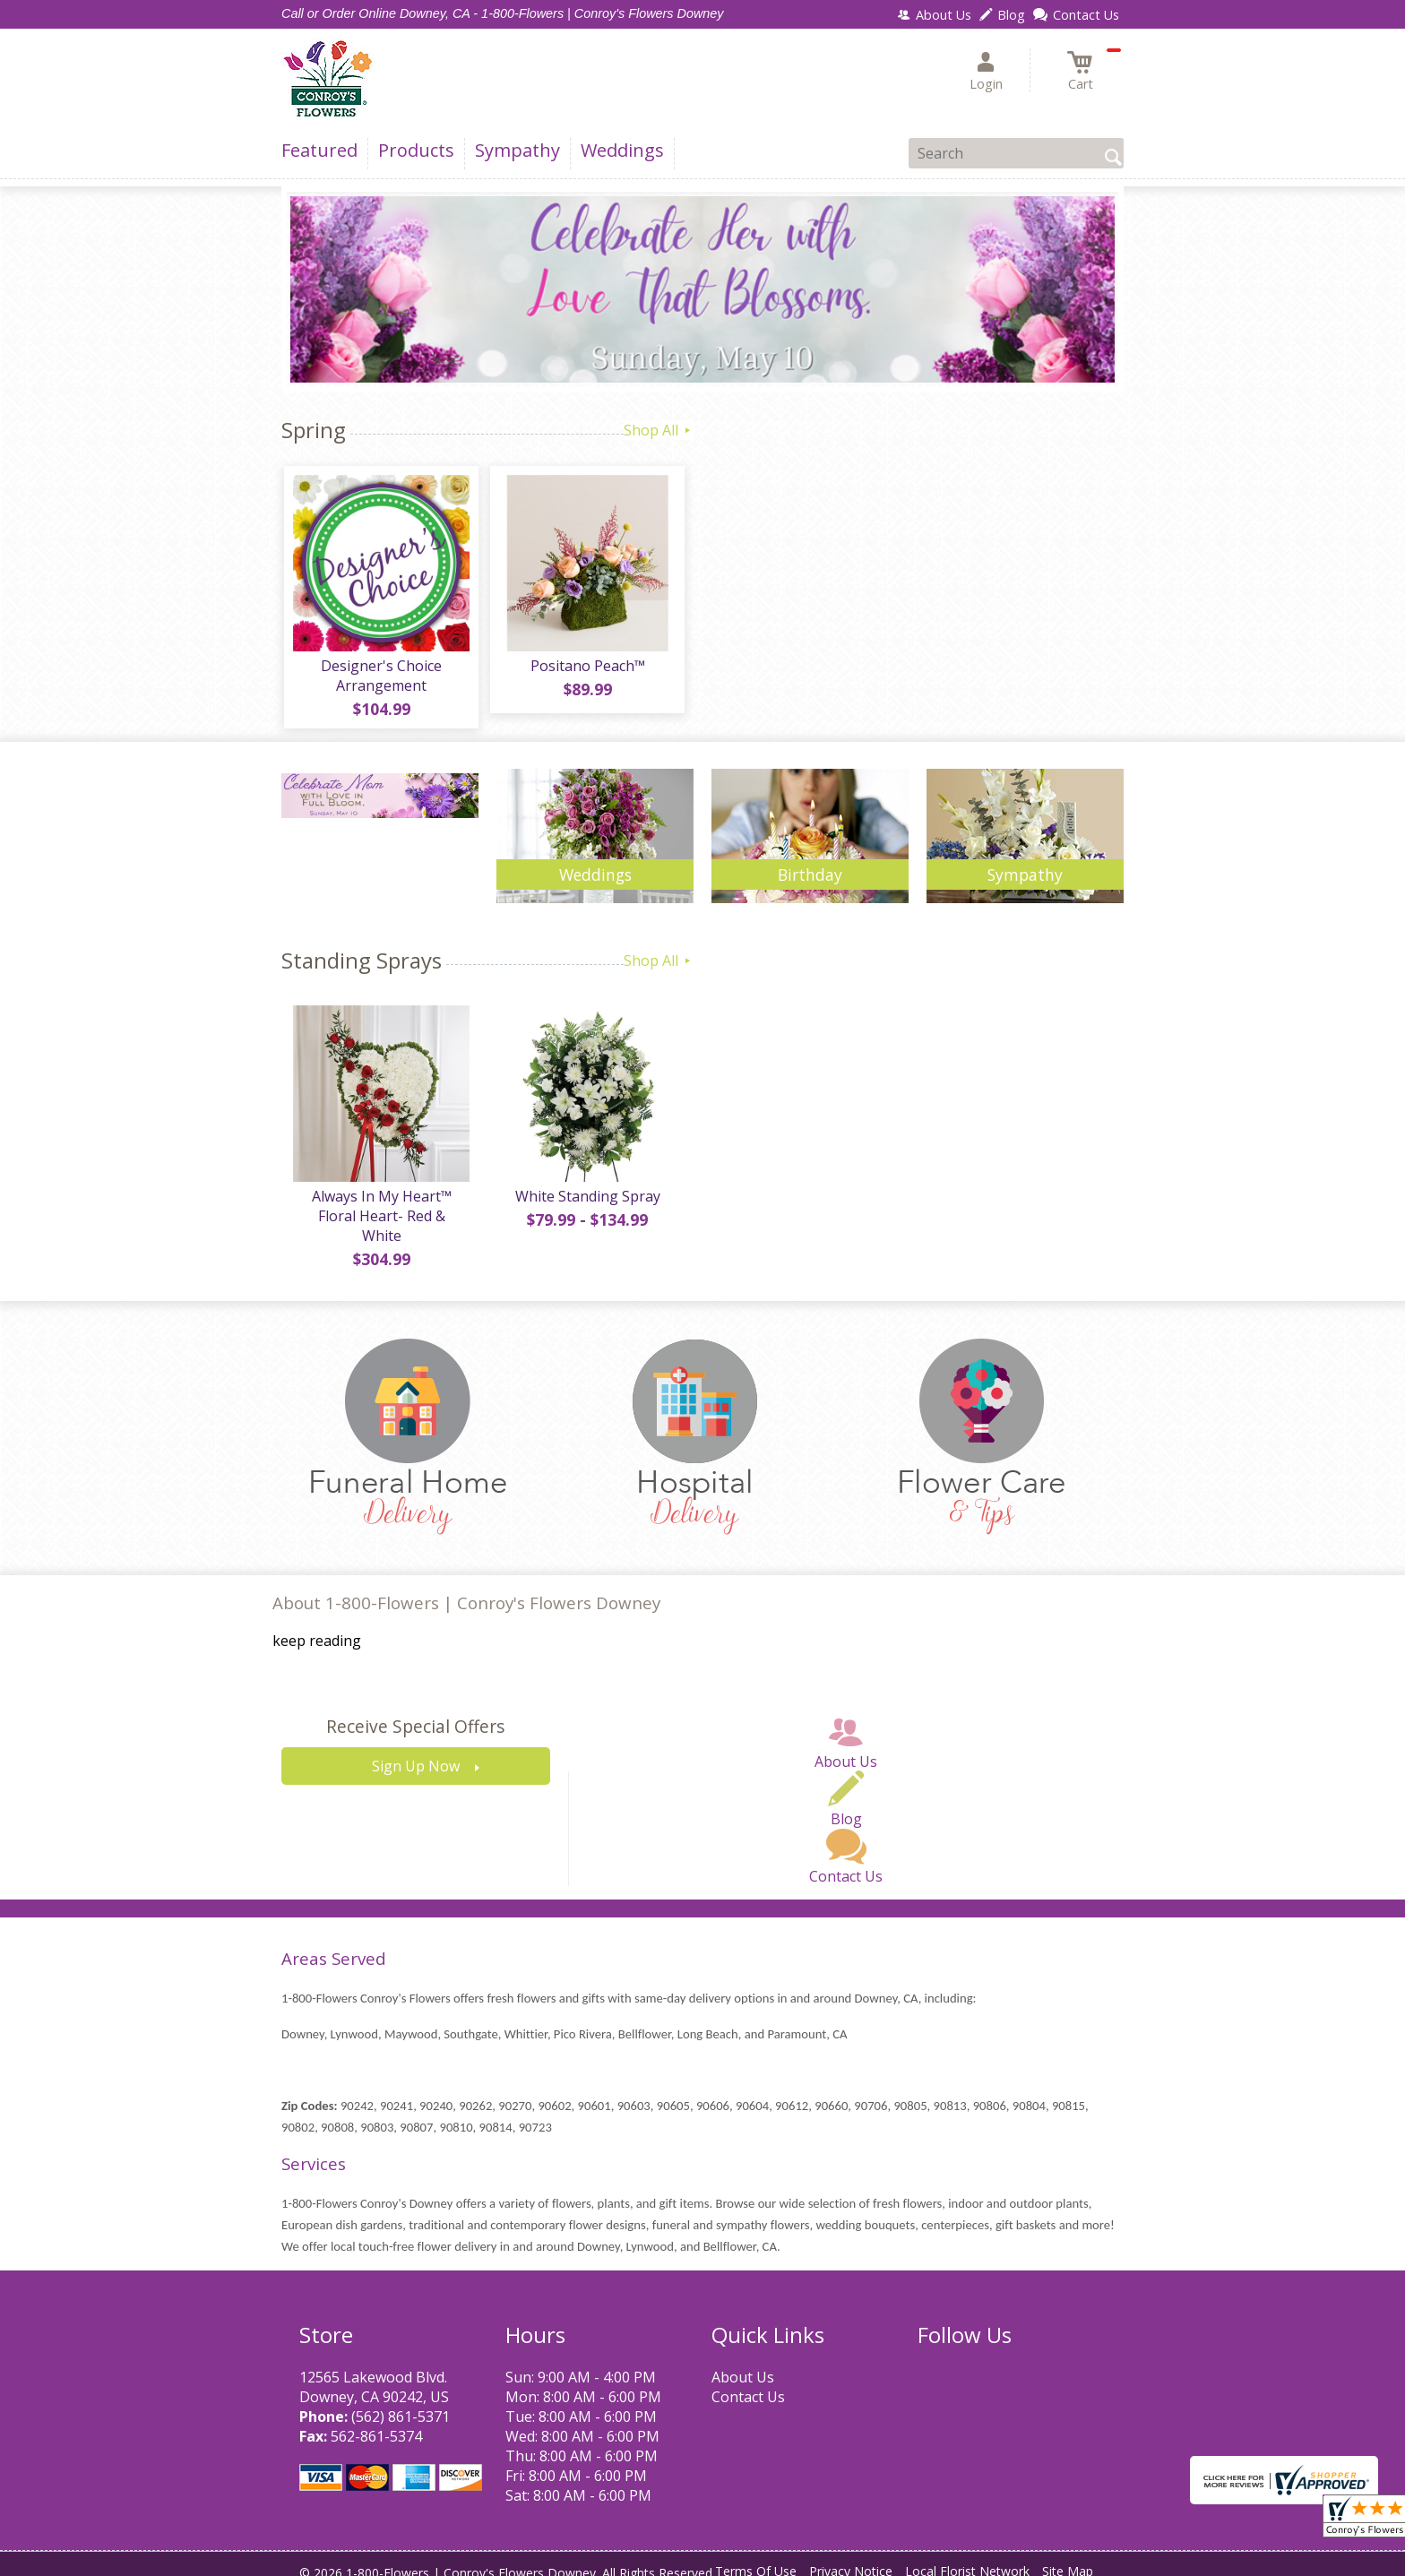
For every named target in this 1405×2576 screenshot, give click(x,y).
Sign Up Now (416, 1752)
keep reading (316, 1627)
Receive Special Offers (415, 1713)
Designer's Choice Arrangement (380, 678)
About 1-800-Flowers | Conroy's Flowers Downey (466, 1589)
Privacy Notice (850, 2557)
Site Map (1067, 2557)
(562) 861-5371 (400, 2402)
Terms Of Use (756, 2557)
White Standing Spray (586, 1201)
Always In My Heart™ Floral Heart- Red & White (380, 1211)
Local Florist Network (967, 2557)
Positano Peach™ (586, 668)
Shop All (659, 430)
